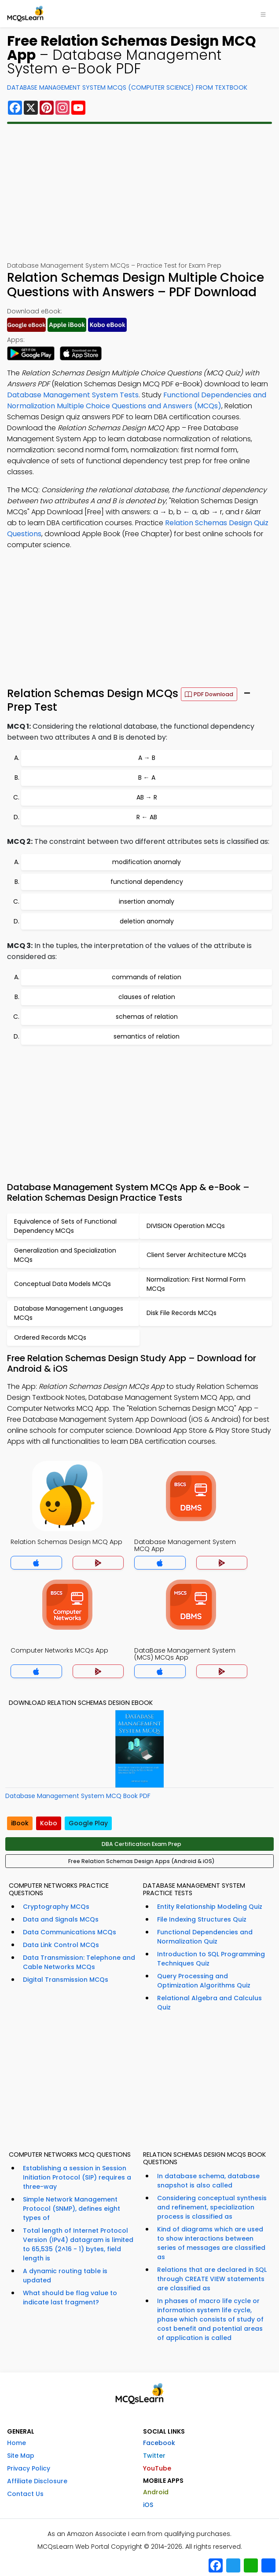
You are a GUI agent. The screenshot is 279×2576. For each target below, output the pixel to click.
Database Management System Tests (73, 395)
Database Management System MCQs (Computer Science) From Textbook (127, 87)
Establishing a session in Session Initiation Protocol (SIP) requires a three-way (77, 2177)
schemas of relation (147, 1016)
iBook (20, 1823)
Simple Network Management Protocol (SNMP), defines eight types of (71, 2208)
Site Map (20, 2455)
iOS (148, 2504)
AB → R (146, 797)
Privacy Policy (28, 2468)
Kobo (48, 1823)
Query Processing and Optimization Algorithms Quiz (203, 1981)
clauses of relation (146, 996)
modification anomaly (146, 861)
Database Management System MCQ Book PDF (78, 1795)
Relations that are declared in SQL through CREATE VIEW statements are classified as (212, 2279)
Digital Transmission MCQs (65, 1979)
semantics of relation (147, 1036)
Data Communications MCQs (69, 1932)
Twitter (154, 2455)
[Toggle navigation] (263, 13)
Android (156, 2492)
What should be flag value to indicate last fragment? (70, 2298)
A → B (146, 757)
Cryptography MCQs (56, 1906)
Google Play (88, 1823)
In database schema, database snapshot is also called (208, 2181)
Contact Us (25, 2493)
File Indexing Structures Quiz (201, 1919)
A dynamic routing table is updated (65, 2276)
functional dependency (146, 881)
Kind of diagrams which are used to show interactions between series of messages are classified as (211, 2243)
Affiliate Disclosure (37, 2481)
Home (16, 2442)
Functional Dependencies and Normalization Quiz (205, 1937)
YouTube (157, 2468)
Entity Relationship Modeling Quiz (209, 1906)
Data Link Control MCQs (61, 1944)
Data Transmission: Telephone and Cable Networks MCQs (79, 1962)
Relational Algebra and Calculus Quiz (209, 2003)
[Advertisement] (139, 192)
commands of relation (146, 977)
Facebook (159, 2442)
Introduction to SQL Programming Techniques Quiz (211, 1959)
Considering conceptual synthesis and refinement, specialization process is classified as (212, 2207)
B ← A (146, 777)
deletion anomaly (147, 921)
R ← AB (146, 817)
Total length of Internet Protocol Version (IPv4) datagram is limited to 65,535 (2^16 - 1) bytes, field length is (78, 2244)
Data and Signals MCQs (61, 1919)
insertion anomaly (146, 901)
